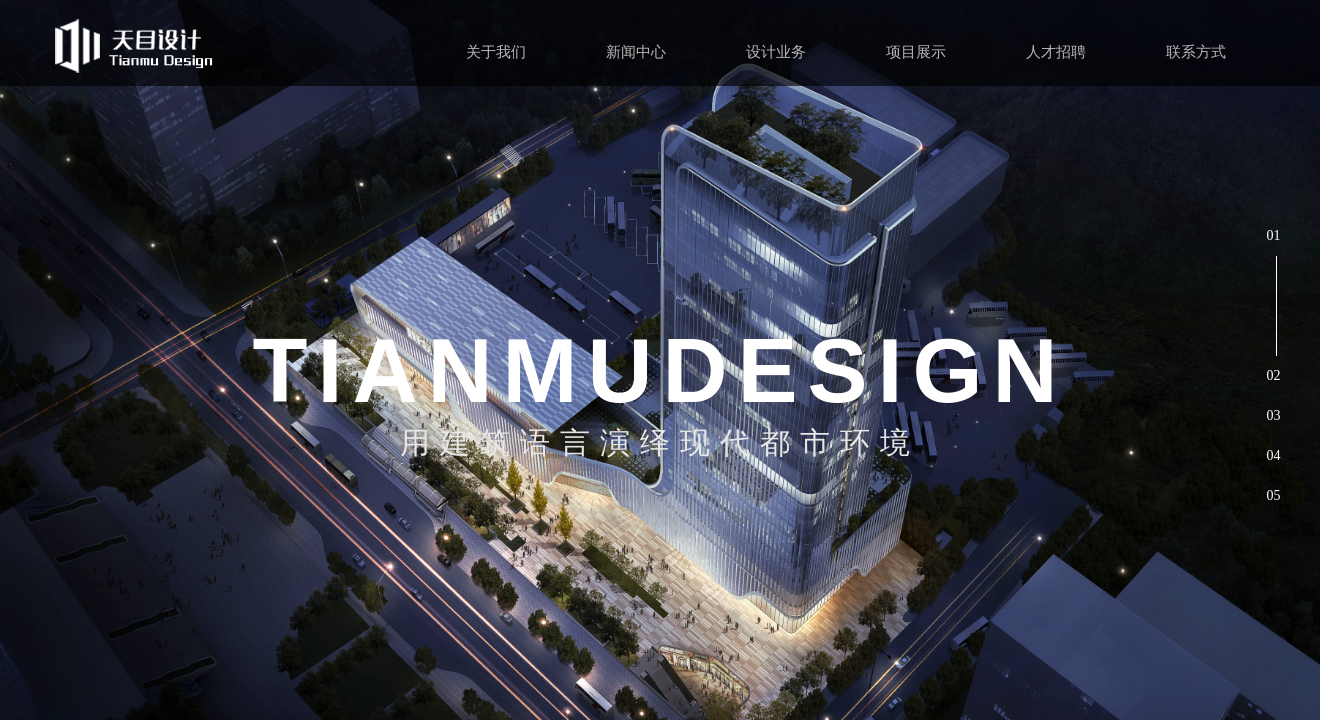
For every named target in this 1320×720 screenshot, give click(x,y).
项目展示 (916, 52)
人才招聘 (1056, 52)
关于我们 (496, 52)
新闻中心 (636, 52)
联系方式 (1196, 52)
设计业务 (776, 52)
